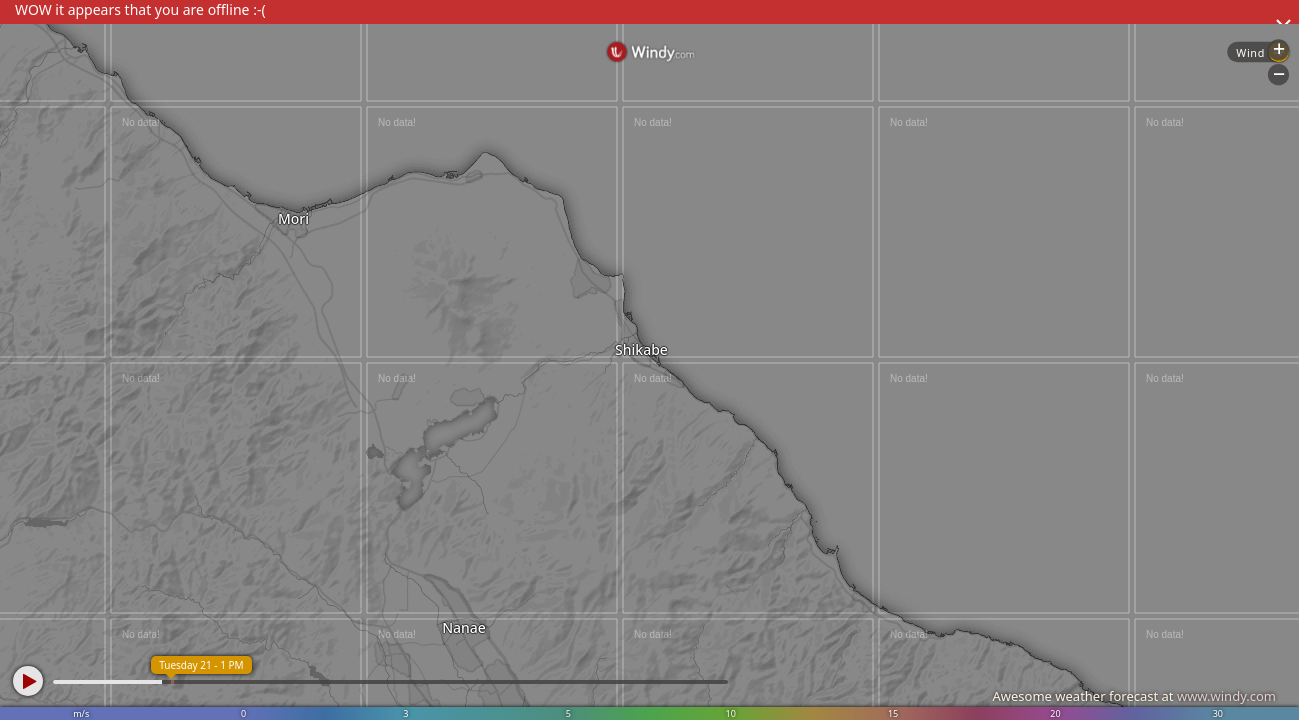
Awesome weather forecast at (1134, 696)
